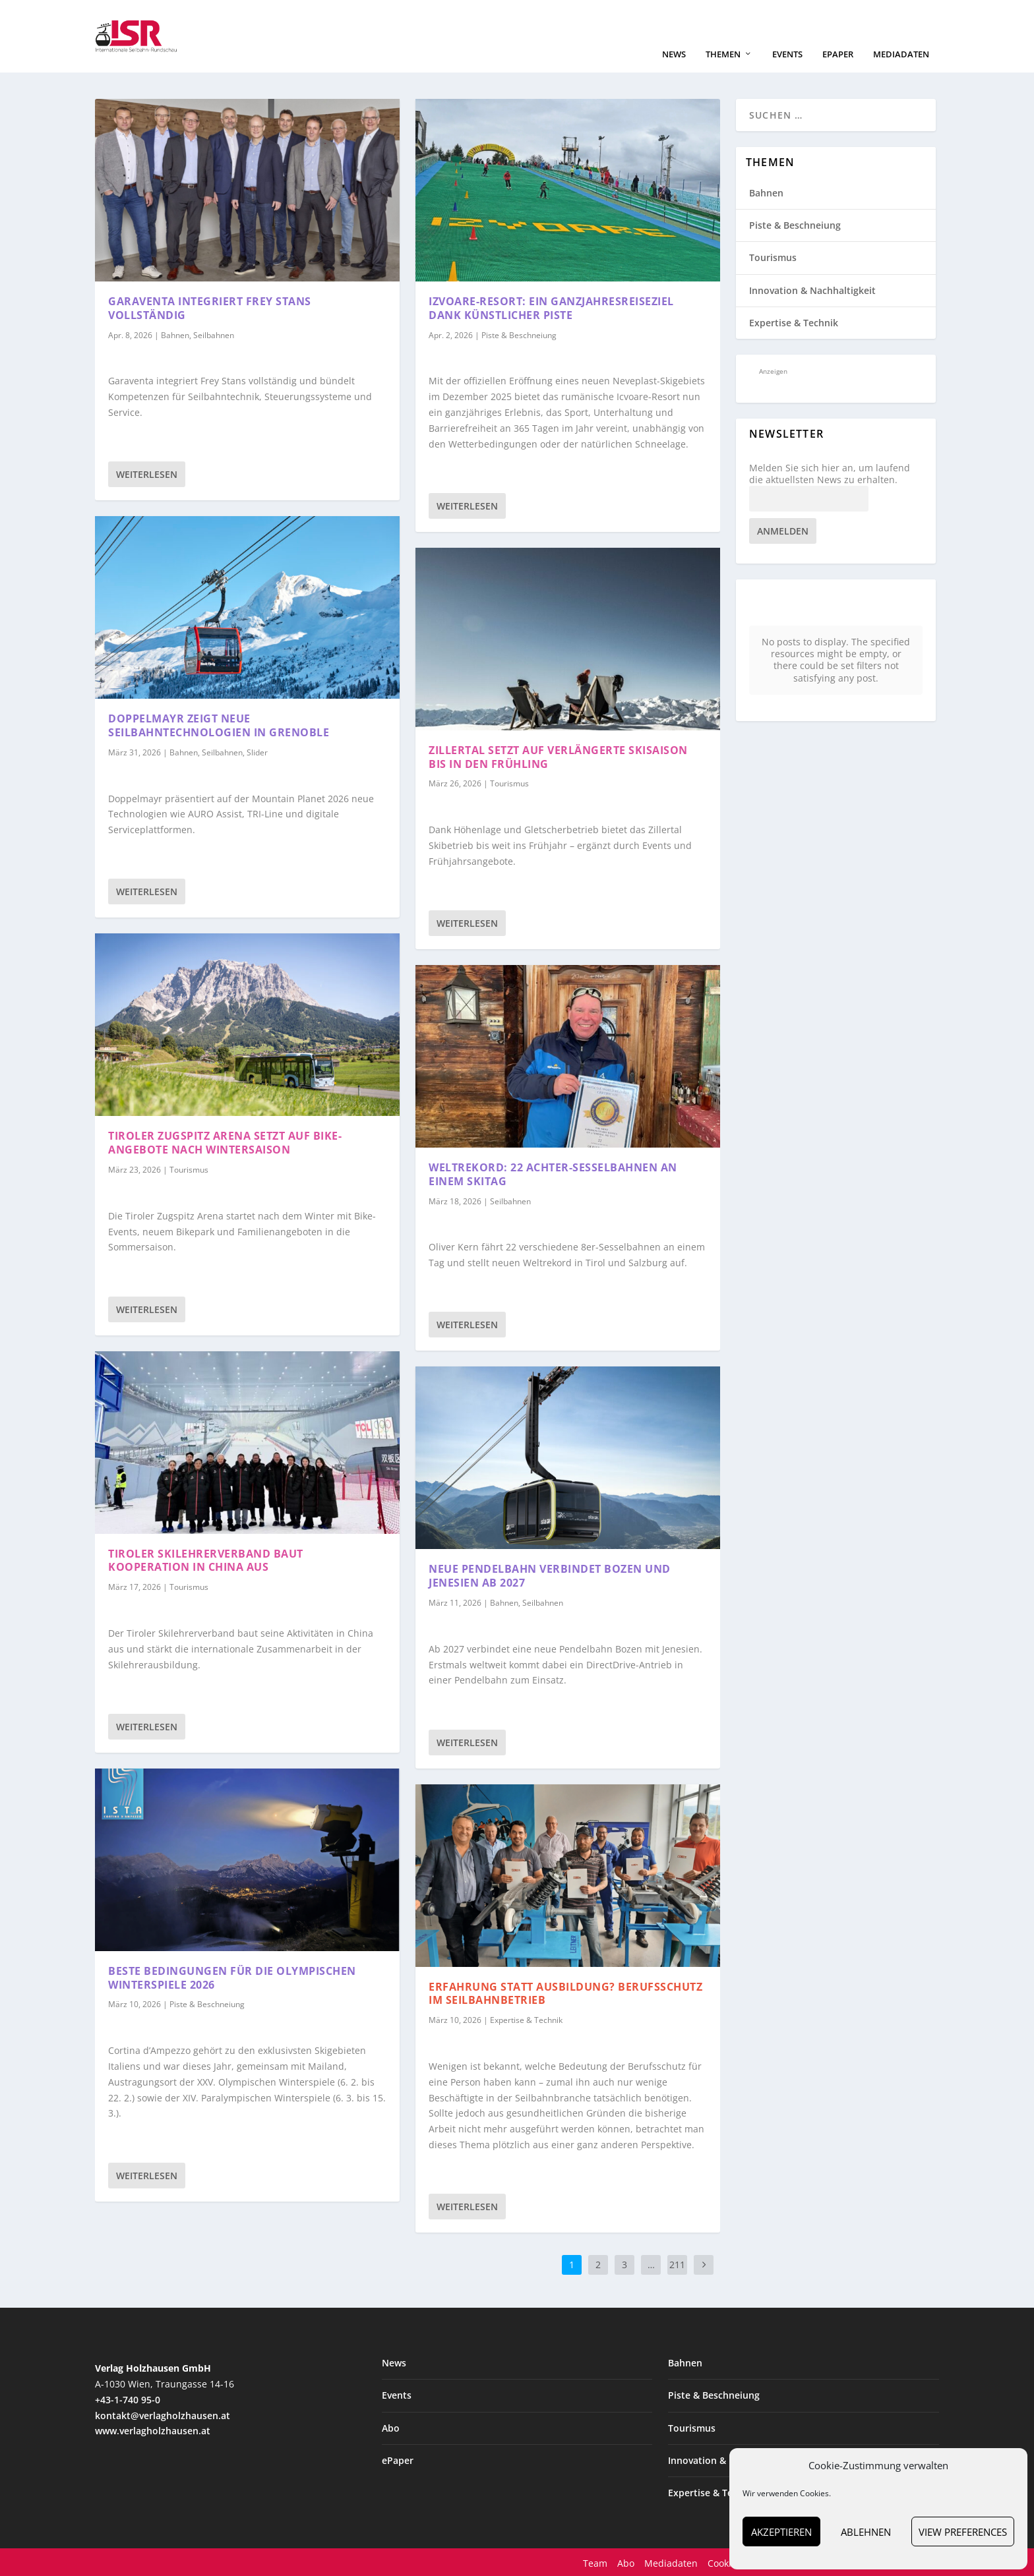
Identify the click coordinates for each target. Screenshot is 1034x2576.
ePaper (837, 53)
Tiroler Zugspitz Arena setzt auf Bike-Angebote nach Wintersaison (225, 1141)
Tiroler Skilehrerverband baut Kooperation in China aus (205, 1559)
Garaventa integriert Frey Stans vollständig (209, 307)
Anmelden (782, 529)
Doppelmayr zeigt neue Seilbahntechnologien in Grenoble (218, 724)
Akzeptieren (781, 2531)
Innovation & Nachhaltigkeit (812, 289)
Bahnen (175, 333)
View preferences (963, 2531)
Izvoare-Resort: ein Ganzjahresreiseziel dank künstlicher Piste (551, 307)
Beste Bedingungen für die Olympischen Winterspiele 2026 (232, 1976)
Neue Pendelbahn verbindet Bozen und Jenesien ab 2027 (550, 1574)
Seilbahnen (213, 333)
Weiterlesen (146, 473)
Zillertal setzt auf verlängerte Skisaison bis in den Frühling (558, 756)
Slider (257, 751)
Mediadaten (901, 53)
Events (787, 53)
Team (595, 2562)
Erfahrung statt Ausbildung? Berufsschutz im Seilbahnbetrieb (565, 1992)
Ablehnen (866, 2531)
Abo (391, 2426)
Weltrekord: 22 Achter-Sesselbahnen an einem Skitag (553, 1173)
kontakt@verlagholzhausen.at (162, 2414)
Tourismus (188, 1168)
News (674, 53)
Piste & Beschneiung (207, 2002)
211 (677, 2263)
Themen (723, 53)
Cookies (724, 2562)
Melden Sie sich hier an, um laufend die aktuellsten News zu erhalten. (829, 472)
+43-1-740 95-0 (127, 2398)
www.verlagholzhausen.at (152, 2429)
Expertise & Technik (526, 2018)
